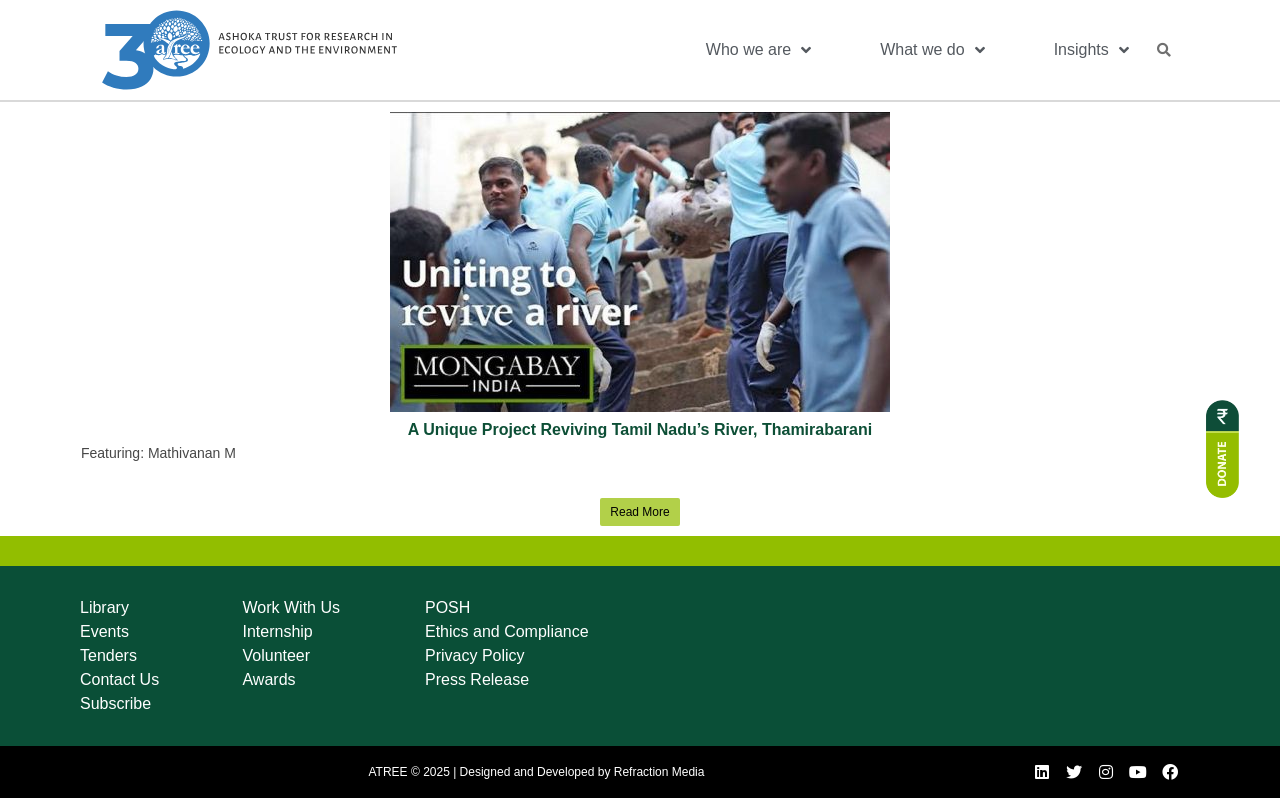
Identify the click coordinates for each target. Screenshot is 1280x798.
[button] (1164, 50)
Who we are (758, 50)
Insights (1091, 50)
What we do (932, 50)
